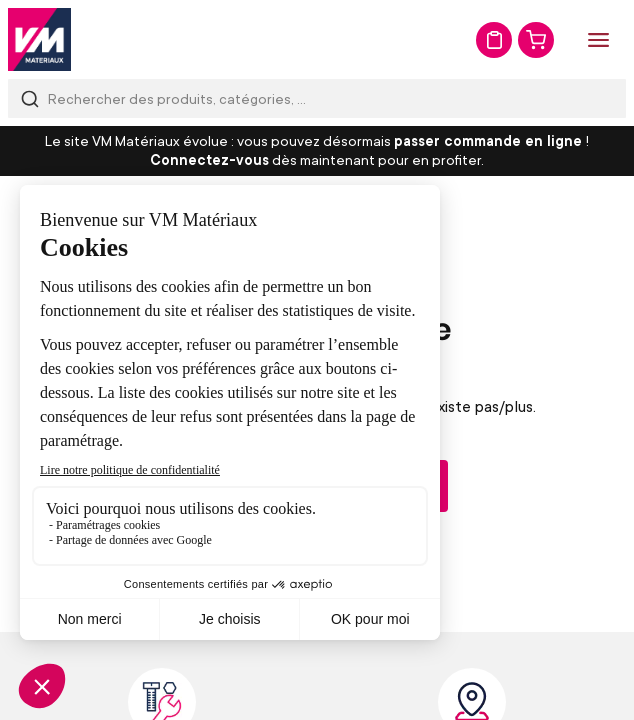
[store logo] (39, 39)
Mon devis (494, 40)
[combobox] (317, 98)
